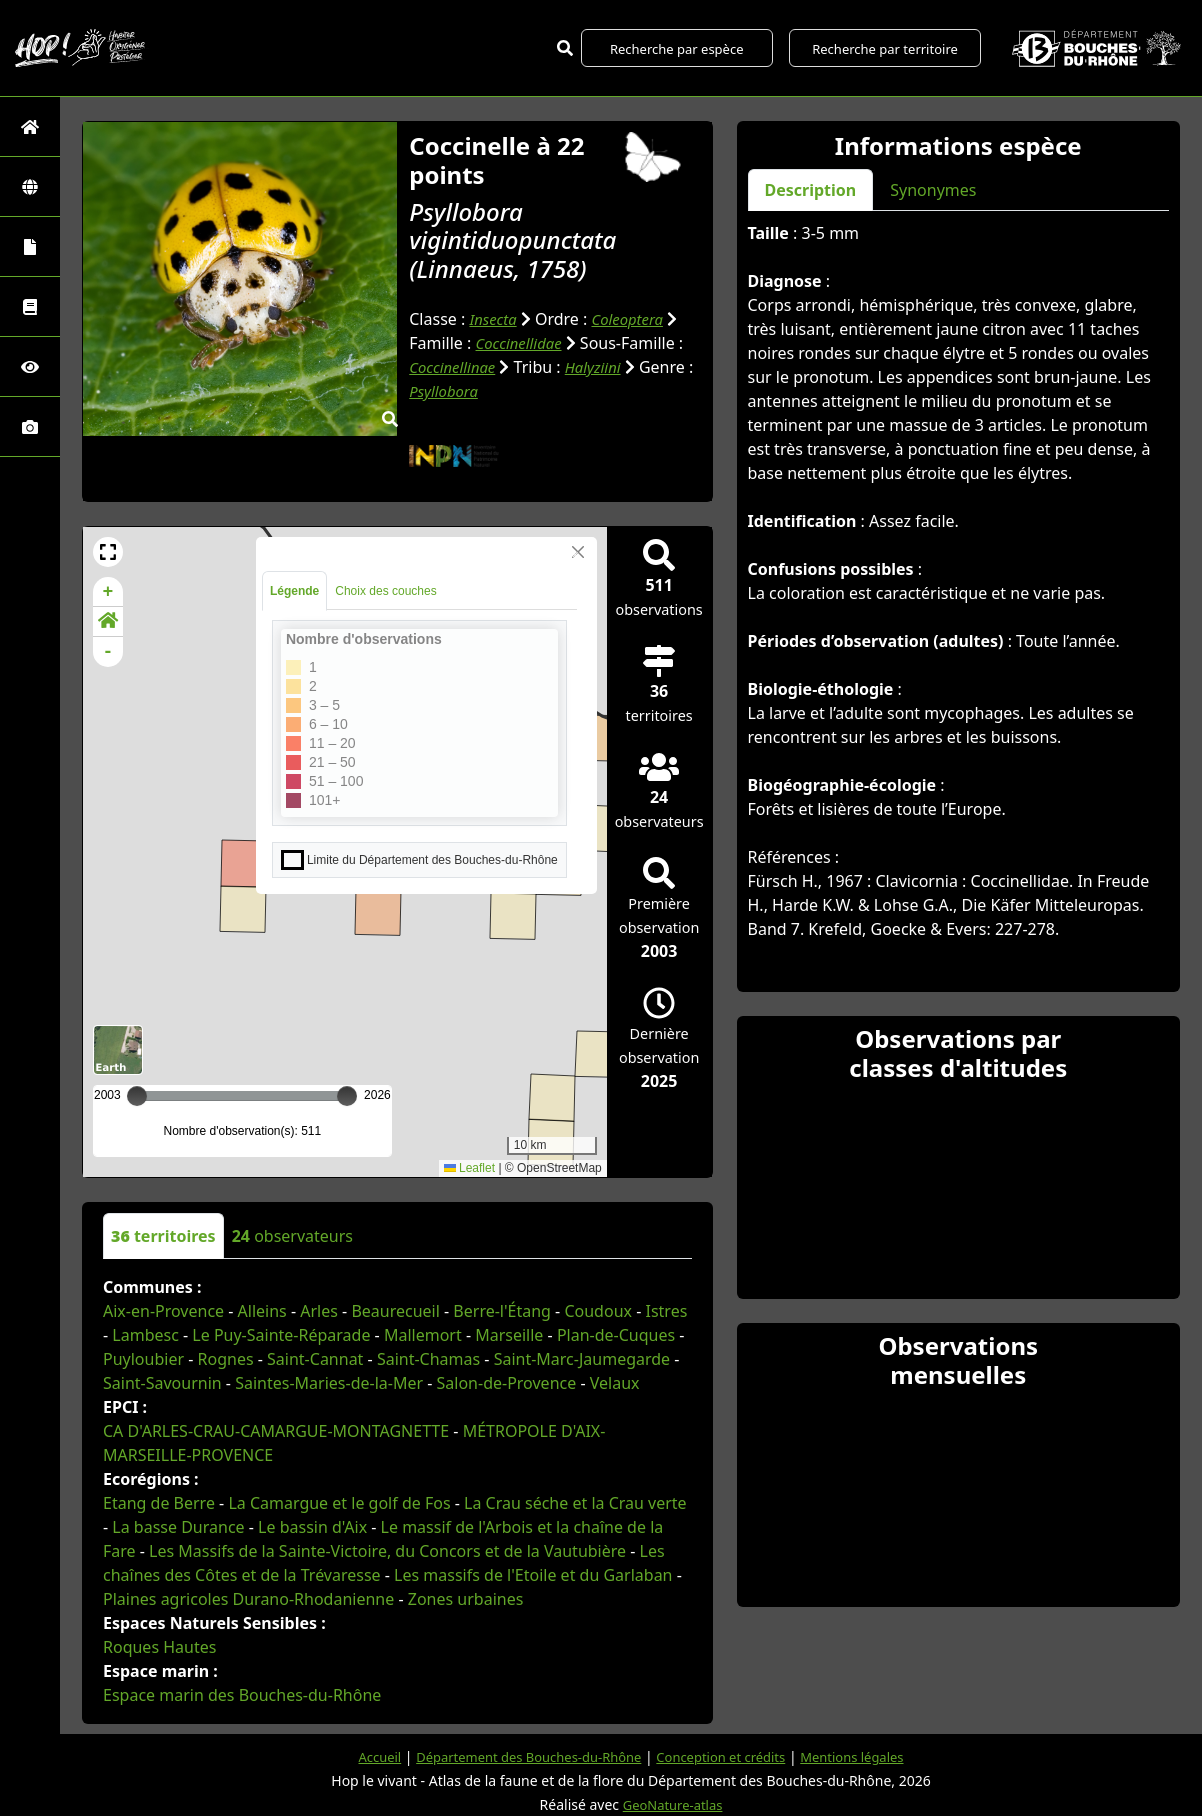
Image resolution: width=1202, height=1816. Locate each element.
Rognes (226, 1359)
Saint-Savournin (162, 1383)
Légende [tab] (294, 591)
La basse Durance (178, 1527)
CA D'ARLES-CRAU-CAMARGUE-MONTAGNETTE (276, 1431)
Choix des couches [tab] (385, 591)
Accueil (361, 1756)
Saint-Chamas (428, 1359)
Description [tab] (811, 190)
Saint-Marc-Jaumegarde (582, 1359)
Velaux (615, 1383)
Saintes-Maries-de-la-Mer (329, 1383)
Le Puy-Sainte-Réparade (281, 1335)
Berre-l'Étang (502, 1311)
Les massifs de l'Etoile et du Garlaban (533, 1575)
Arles (319, 1311)
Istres (666, 1311)
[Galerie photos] (30, 426)
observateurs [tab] (292, 1236)
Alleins (262, 1311)
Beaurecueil (395, 1311)
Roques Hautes (159, 1647)
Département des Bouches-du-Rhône (520, 1756)
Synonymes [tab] (933, 190)
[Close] (578, 552)
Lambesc (145, 1335)
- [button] (108, 652)
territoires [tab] (163, 1236)
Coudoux (598, 1311)
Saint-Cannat (315, 1359)
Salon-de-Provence (507, 1383)
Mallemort (423, 1335)
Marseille (509, 1335)
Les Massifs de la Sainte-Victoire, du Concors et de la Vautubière (387, 1551)
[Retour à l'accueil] (30, 126)
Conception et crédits (727, 1756)
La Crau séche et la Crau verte (575, 1503)
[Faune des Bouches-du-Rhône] (30, 306)
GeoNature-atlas (673, 1804)
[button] (108, 552)
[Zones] (30, 186)
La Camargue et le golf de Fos (339, 1503)
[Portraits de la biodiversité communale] (30, 246)
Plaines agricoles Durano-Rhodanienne (248, 1599)
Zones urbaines (466, 1599)
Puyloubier (143, 1359)
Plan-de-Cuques (616, 1335)
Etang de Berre (159, 1503)
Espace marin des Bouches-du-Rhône (242, 1695)
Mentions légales (868, 1756)
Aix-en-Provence (163, 1311)
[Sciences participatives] (30, 366)
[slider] (347, 1096)
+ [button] (108, 592)
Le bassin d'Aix (312, 1527)
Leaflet (469, 1168)
